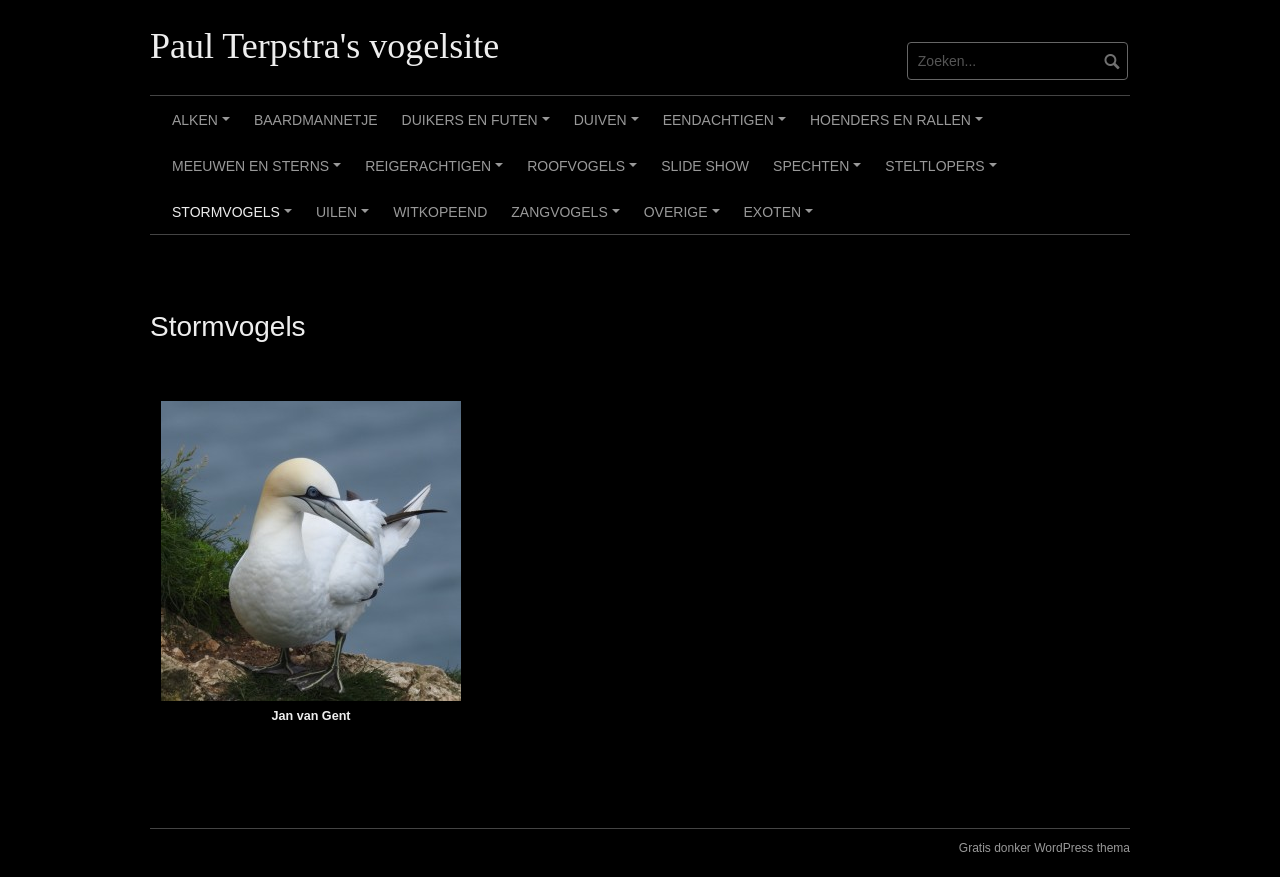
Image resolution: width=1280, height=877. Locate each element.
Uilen (345, 219)
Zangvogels (568, 219)
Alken (204, 127)
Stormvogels (235, 219)
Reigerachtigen (437, 173)
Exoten (781, 219)
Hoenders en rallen (899, 127)
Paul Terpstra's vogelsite (324, 46)
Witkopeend (440, 212)
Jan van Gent (310, 716)
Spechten (820, 173)
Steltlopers (943, 173)
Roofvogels (585, 173)
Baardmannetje (316, 120)
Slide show (705, 166)
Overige (684, 219)
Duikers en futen (479, 127)
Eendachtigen (727, 127)
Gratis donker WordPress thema (1044, 848)
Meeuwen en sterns (259, 173)
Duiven (609, 127)
